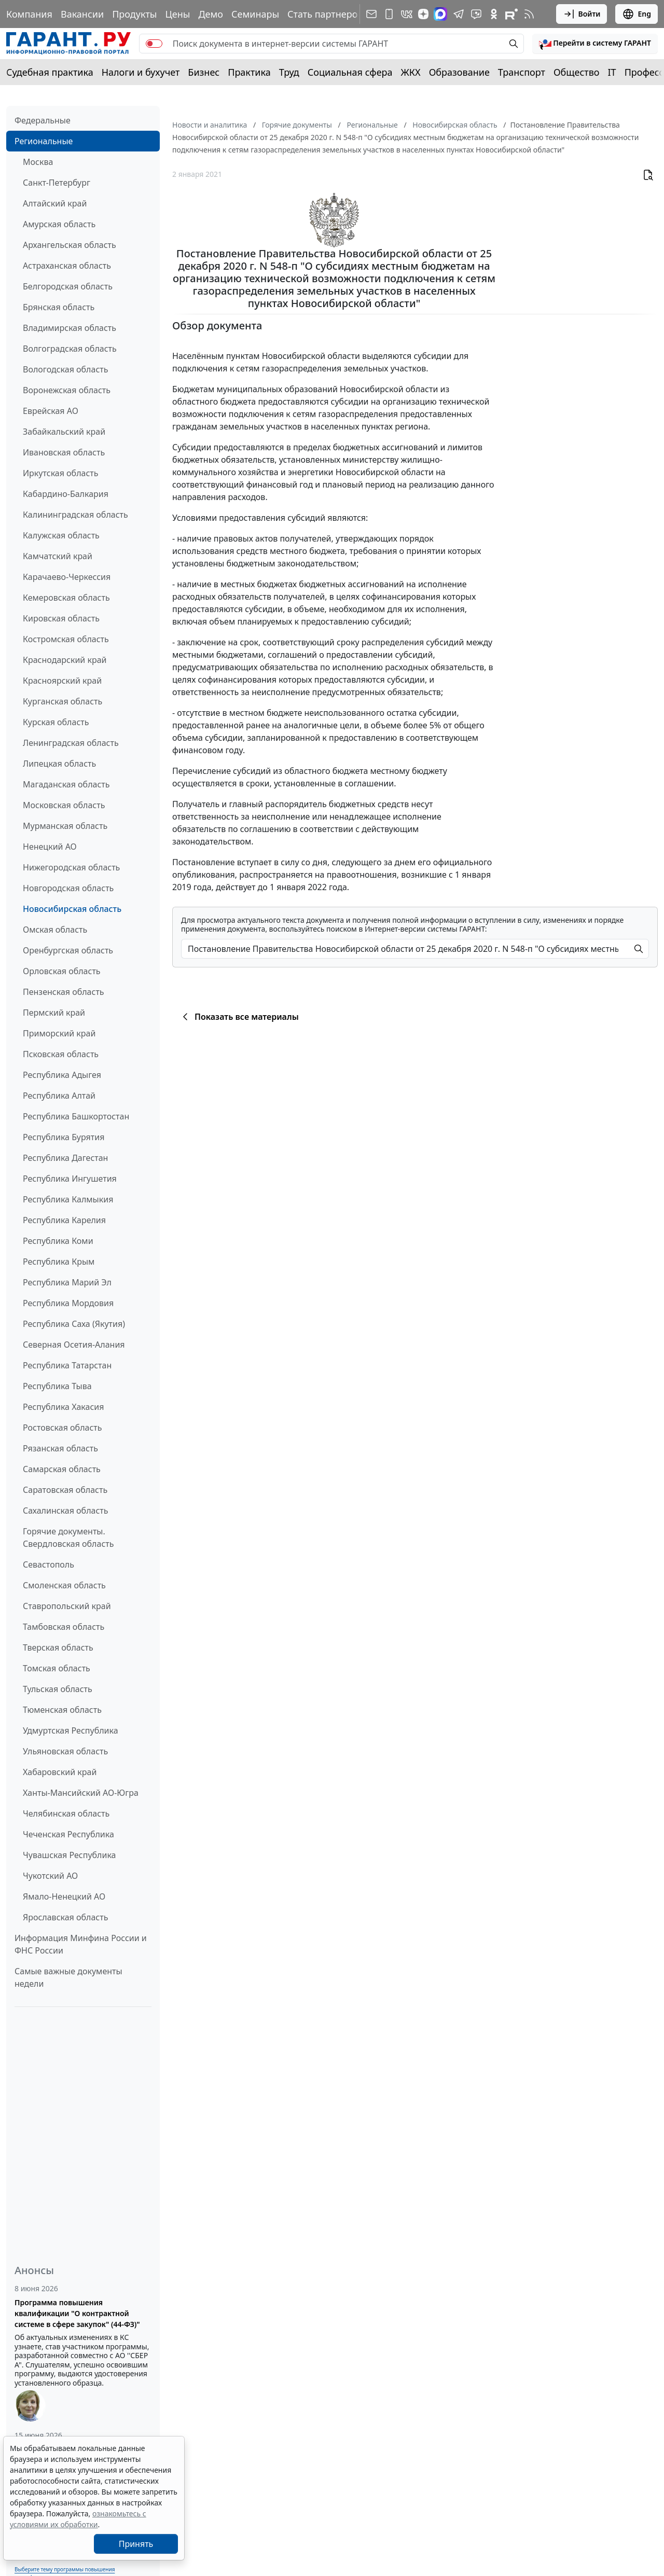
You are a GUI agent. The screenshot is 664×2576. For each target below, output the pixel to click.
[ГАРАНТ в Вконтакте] (406, 14)
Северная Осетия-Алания (74, 1344)
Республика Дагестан (65, 1158)
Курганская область (62, 701)
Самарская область (62, 1469)
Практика (249, 72)
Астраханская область (67, 265)
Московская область (64, 805)
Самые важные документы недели (68, 1977)
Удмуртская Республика (70, 1730)
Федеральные (43, 120)
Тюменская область (62, 1709)
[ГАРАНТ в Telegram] (458, 14)
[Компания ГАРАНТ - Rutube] (511, 14)
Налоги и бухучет (141, 72)
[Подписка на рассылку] (371, 14)
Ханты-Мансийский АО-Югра (81, 1792)
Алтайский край (55, 203)
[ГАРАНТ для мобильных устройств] (389, 14)
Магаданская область (66, 784)
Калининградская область (75, 514)
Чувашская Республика (69, 1855)
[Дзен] (423, 14)
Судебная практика (49, 72)
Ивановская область (64, 452)
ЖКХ (411, 72)
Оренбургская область (68, 950)
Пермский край (54, 1012)
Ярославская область (65, 1917)
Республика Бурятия (63, 1137)
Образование (459, 72)
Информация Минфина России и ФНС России (81, 1944)
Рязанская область (60, 1448)
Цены (177, 14)
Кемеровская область (66, 597)
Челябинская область (66, 1813)
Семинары (255, 14)
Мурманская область (65, 826)
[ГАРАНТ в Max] (440, 14)
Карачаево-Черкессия (66, 577)
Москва (38, 162)
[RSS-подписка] (529, 14)
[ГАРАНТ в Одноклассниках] (494, 14)
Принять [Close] (136, 2544)
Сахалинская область (65, 1510)
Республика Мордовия (68, 1303)
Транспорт (521, 72)
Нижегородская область (71, 867)
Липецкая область (59, 763)
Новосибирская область (72, 909)
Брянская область (58, 307)
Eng (636, 14)
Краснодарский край (65, 660)
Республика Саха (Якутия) (74, 1323)
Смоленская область (64, 1585)
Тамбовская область (63, 1626)
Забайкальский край (64, 431)
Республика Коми (58, 1241)
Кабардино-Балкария (65, 494)
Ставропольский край (67, 1606)
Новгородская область (68, 888)
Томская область (56, 1668)
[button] (595, 43)
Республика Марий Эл (67, 1282)
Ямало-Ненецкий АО (64, 1896)
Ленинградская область (71, 743)
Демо (210, 14)
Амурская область (59, 224)
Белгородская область (68, 286)
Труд (289, 72)
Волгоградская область (70, 348)
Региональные (44, 141)
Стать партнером (326, 14)
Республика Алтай (59, 1095)
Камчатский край (57, 556)
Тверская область (58, 1647)
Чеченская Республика (68, 1834)
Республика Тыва (57, 1386)
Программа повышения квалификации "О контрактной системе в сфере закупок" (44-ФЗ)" (77, 2313)
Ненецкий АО (50, 846)
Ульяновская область (65, 1751)
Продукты (134, 14)
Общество (577, 72)
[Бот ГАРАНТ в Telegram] (476, 14)
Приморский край (59, 1033)
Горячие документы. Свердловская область (68, 1537)
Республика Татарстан (67, 1365)
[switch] (154, 43)
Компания (29, 14)
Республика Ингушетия (70, 1178)
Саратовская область (65, 1489)
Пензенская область (63, 992)
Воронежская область (66, 390)
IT (612, 72)
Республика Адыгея (62, 1075)
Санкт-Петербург (56, 182)
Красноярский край (62, 680)
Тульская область (57, 1689)
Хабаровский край (59, 1772)
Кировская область (61, 618)
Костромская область (66, 639)
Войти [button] (582, 14)
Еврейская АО (50, 411)
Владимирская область (69, 328)
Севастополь (48, 1564)
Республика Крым (58, 1261)
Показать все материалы (239, 1016)
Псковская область (61, 1054)
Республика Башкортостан (76, 1116)
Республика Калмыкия (68, 1199)
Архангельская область (69, 245)
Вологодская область (65, 369)
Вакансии (82, 14)
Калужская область (61, 535)
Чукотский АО (50, 1875)
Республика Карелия (64, 1220)
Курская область (56, 722)
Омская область (55, 929)
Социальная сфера (350, 72)
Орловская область (62, 971)
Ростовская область (62, 1427)
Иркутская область (61, 473)
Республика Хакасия (63, 1406)
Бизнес (203, 72)
